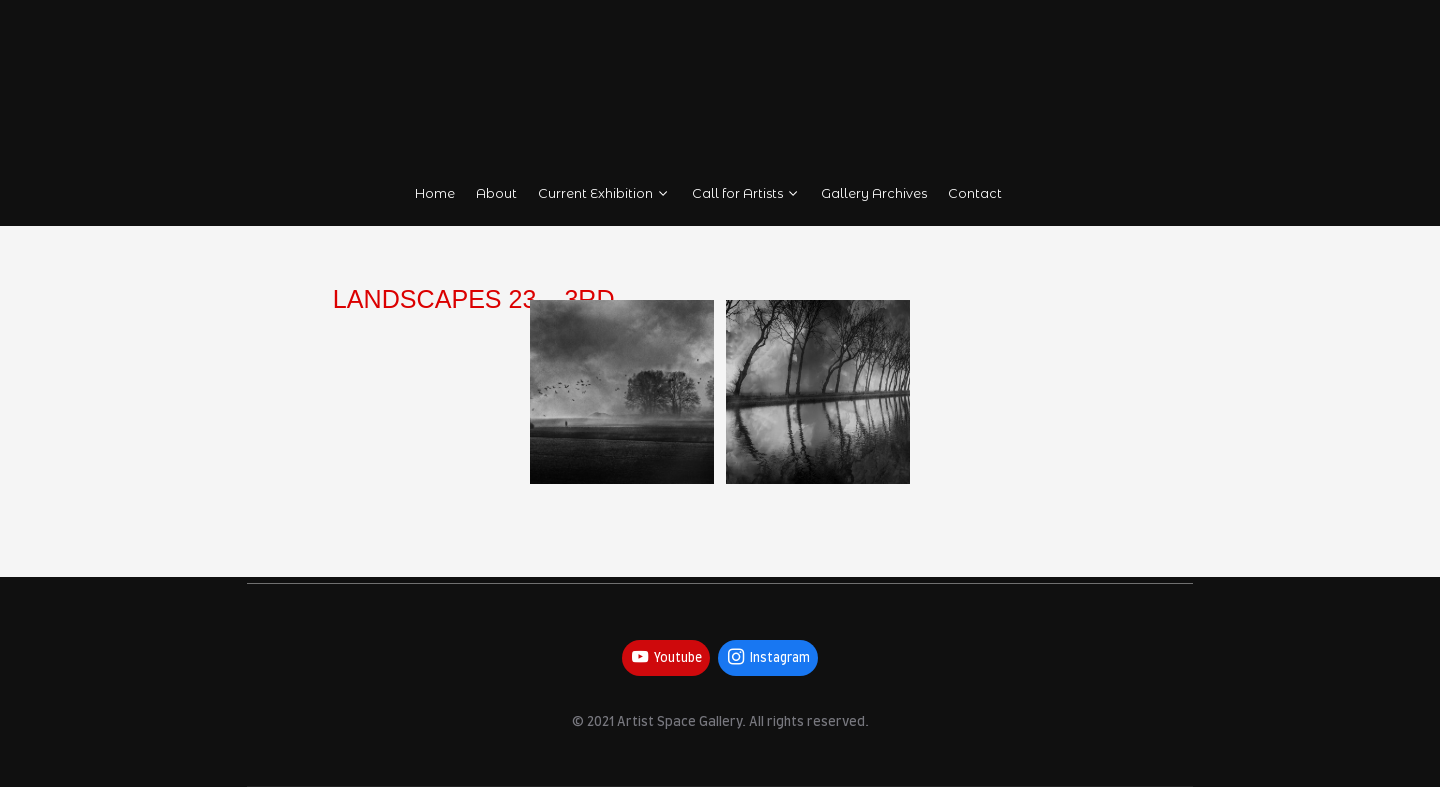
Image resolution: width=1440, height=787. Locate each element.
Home (435, 193)
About (496, 193)
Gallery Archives (875, 193)
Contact (976, 193)
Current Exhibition (604, 193)
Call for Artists (746, 193)
